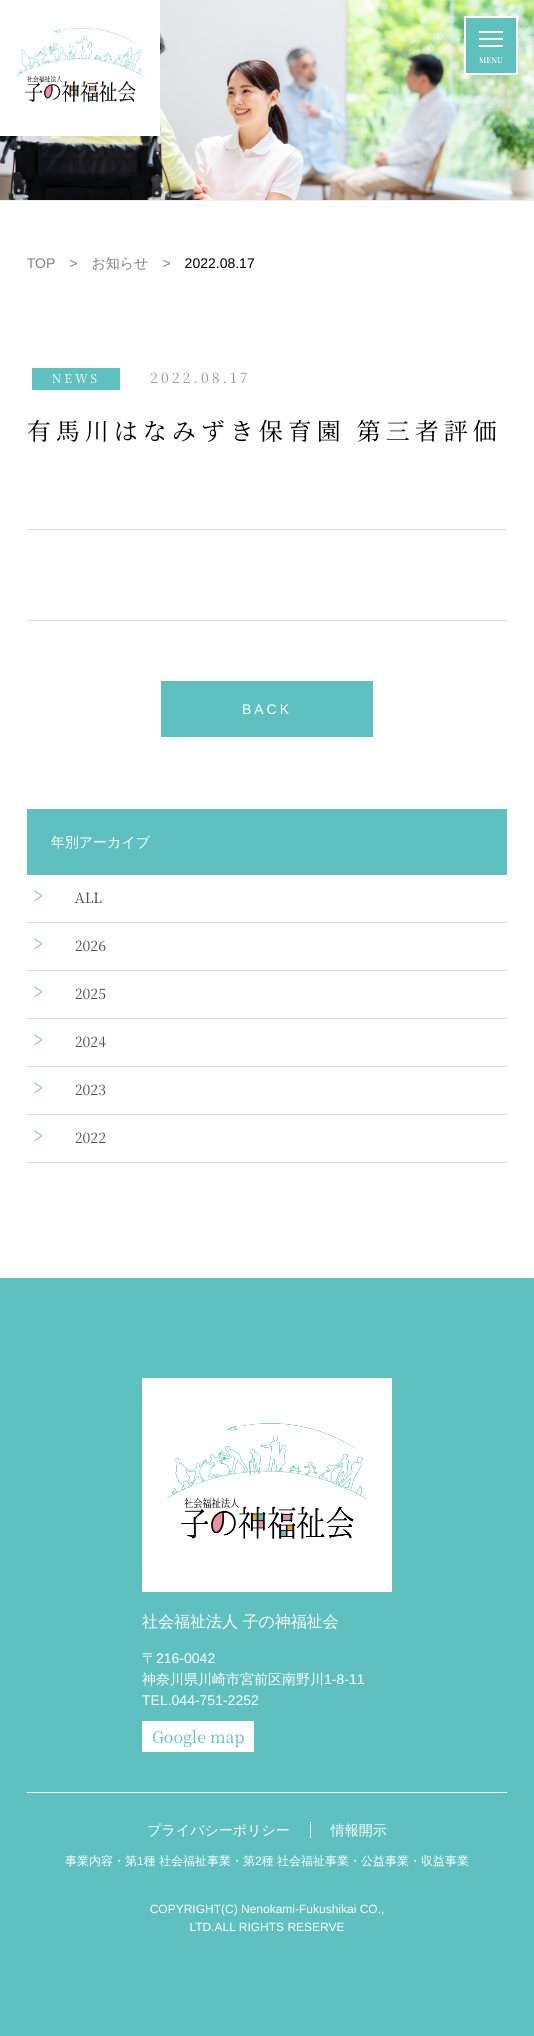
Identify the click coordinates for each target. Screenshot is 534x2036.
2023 (90, 1090)
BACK (267, 709)
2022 (90, 1138)
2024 (90, 1042)
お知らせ (119, 263)
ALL (88, 898)
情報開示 (359, 1830)
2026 (90, 946)
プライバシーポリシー (218, 1830)
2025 (90, 994)
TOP (41, 263)
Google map (198, 1736)
